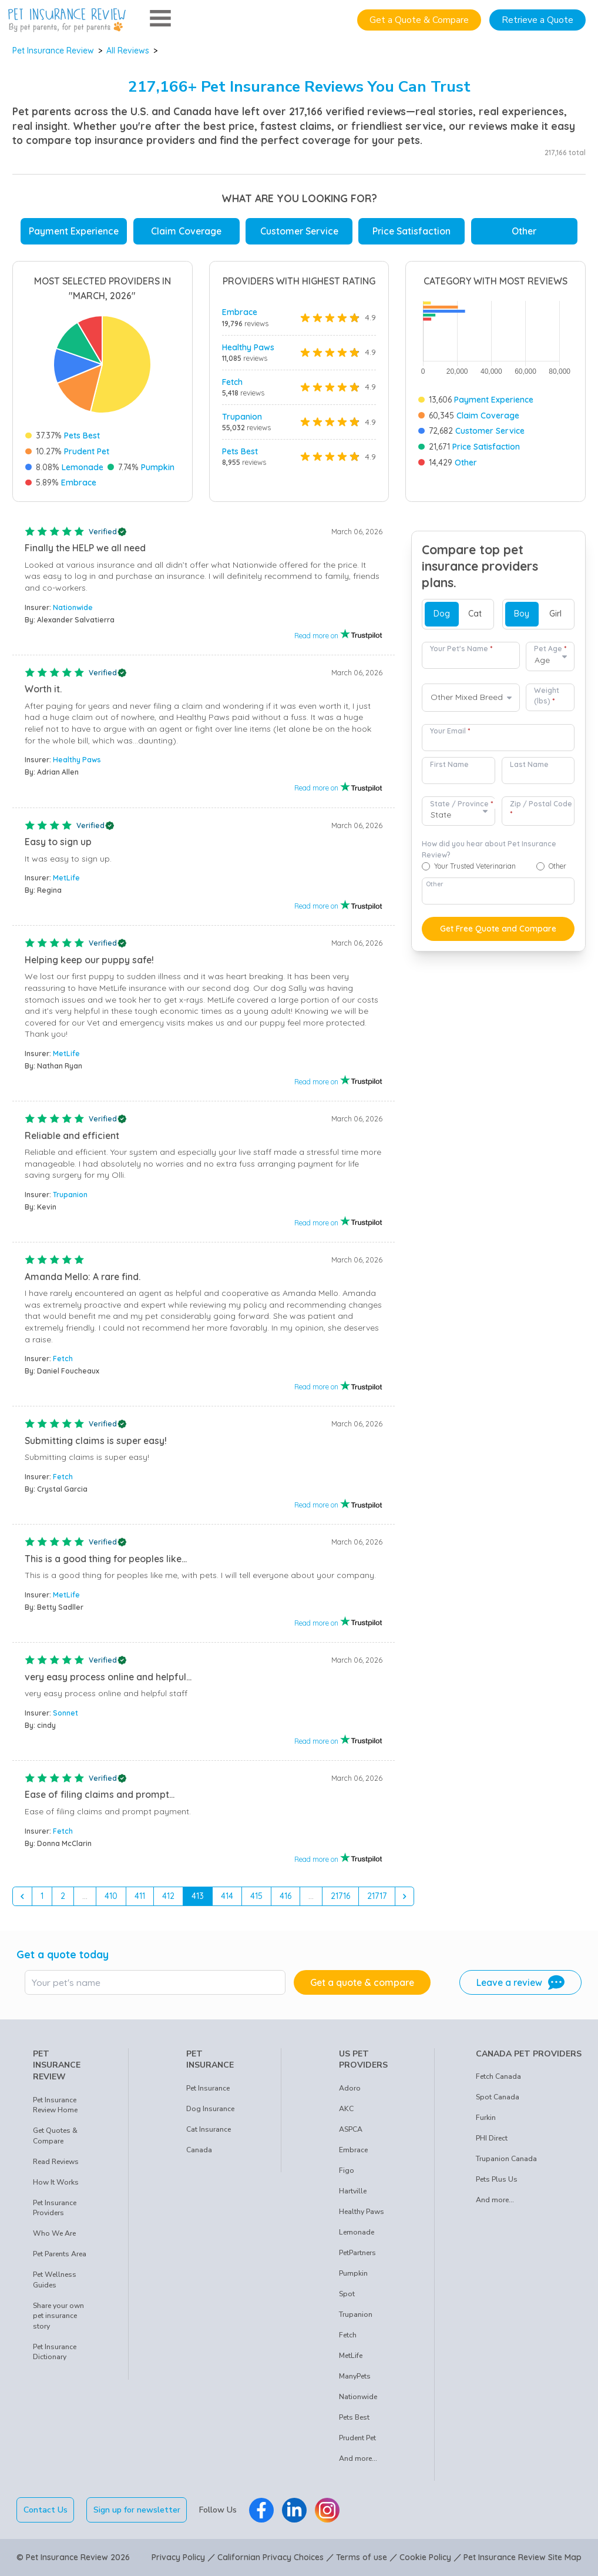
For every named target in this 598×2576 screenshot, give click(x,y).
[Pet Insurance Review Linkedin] (294, 2510)
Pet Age (550, 648)
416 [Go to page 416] (285, 1896)
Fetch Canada (498, 2076)
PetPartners (357, 2252)
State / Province (461, 803)
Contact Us (45, 2509)
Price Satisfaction (411, 231)
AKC (346, 2108)
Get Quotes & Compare (55, 2136)
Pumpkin (157, 467)
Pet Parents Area (59, 2254)
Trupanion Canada (506, 2158)
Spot (347, 2294)
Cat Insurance (208, 2129)
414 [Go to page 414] (227, 1896)
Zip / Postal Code (541, 809)
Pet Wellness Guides (54, 2280)
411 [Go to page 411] (140, 1896)
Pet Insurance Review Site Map (522, 2557)
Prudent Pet (86, 451)
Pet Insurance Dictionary (54, 2352)
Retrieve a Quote (537, 20)
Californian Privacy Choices (270, 2557)
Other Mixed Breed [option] (467, 697)
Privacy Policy (178, 2557)
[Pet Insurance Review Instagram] (327, 2510)
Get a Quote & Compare (419, 20)
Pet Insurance (208, 2088)
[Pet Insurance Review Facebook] (261, 2510)
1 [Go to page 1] (42, 1896)
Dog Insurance (210, 2108)
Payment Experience (74, 231)
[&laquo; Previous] (22, 1897)
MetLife (66, 877)
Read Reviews (56, 2161)
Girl (555, 613)
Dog (442, 613)
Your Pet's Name (461, 648)
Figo (346, 2170)
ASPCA (350, 2129)
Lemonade (82, 467)
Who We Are (54, 2233)
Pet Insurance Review (53, 50)
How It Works (56, 2182)
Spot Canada (497, 2097)
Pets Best (82, 435)
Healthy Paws (248, 347)
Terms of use (361, 2557)
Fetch (232, 382)
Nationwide (73, 607)
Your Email (450, 730)
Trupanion (242, 416)
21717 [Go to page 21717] (377, 1896)
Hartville (353, 2191)
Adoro (350, 2088)
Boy (521, 613)
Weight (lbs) (546, 695)
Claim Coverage (186, 231)
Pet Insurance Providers (54, 2208)
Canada (199, 2150)
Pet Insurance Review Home (55, 2105)
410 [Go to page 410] (111, 1896)
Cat (475, 613)
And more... (358, 2458)
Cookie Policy (425, 2557)
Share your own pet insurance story (58, 2316)
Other (524, 231)
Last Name (529, 764)
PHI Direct (492, 2138)
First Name (449, 764)
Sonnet (65, 1713)
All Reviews (127, 50)
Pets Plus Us (497, 2179)
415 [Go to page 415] (256, 1896)
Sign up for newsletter (136, 2509)
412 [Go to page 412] (168, 1896)
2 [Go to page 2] (63, 1896)
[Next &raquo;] (405, 1897)
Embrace (78, 482)
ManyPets (355, 2376)
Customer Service (299, 231)
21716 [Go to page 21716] (340, 1896)
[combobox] (471, 698)
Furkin (486, 2117)
